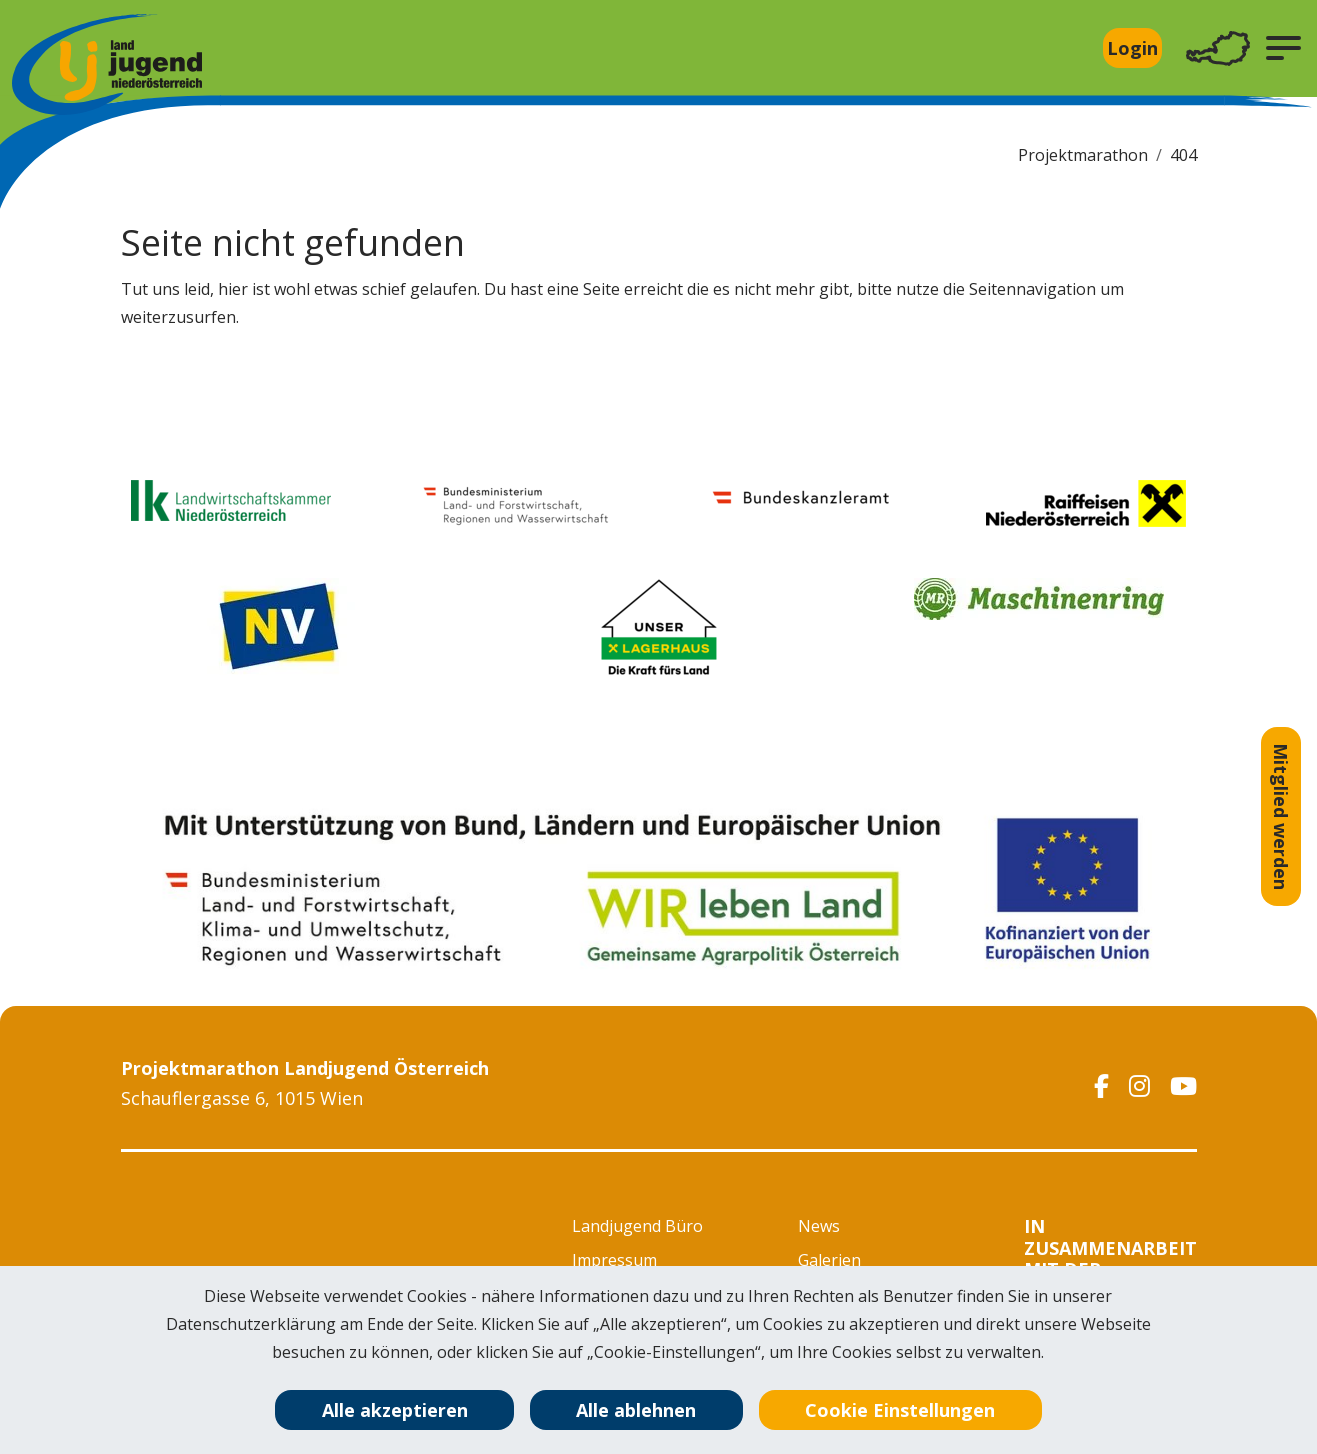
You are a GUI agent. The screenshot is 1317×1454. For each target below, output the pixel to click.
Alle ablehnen (636, 1410)
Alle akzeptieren (395, 1410)
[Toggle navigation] (1218, 48)
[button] (1283, 48)
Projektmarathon (1083, 155)
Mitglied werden (1281, 816)
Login (1132, 48)
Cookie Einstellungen (900, 1410)
